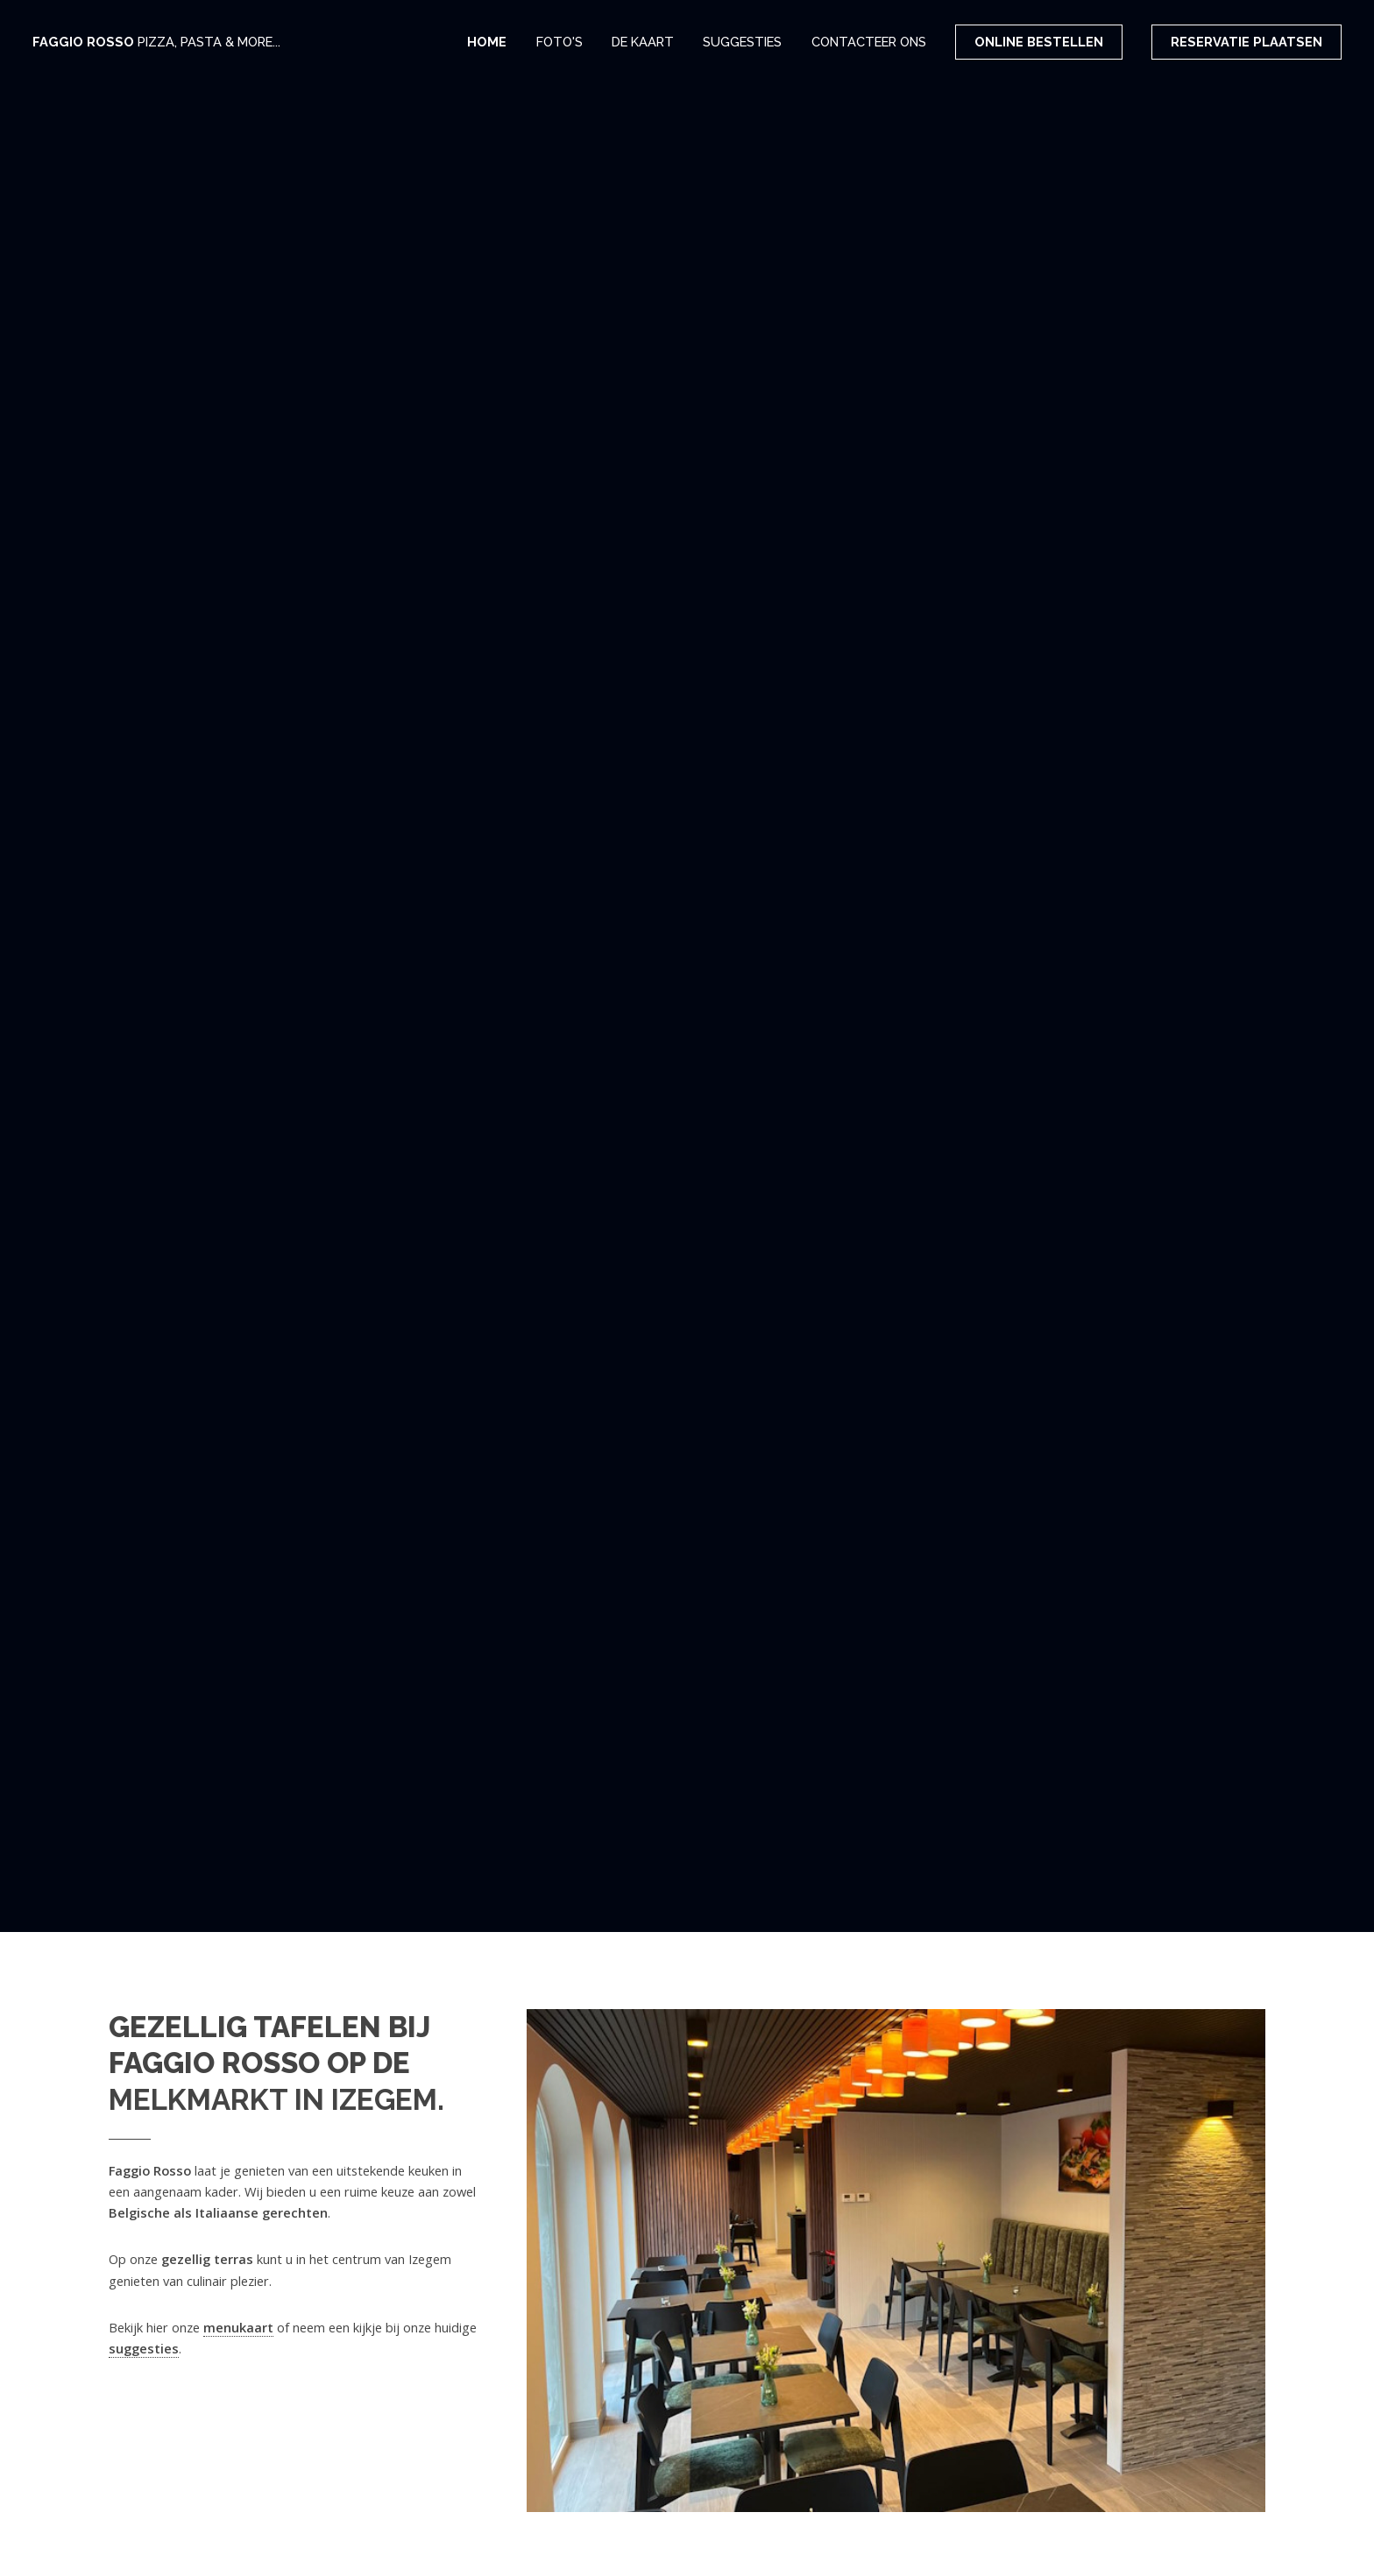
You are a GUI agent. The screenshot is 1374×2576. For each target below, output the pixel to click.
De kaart (643, 41)
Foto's (559, 41)
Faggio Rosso (156, 41)
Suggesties (742, 41)
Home (486, 41)
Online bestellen (1038, 41)
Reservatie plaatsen (1246, 41)
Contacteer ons (868, 41)
